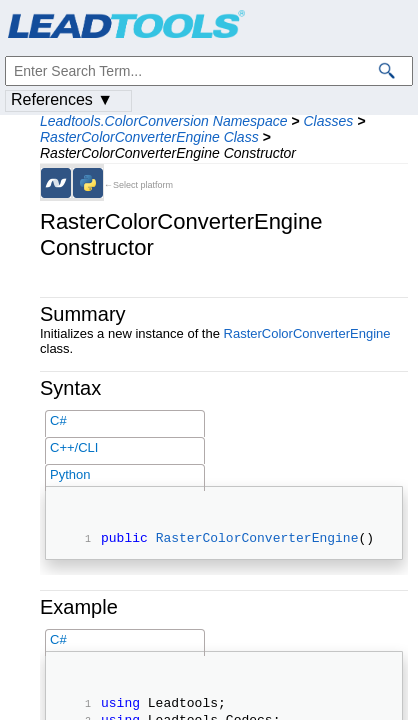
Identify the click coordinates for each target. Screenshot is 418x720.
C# (58, 420)
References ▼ (62, 99)
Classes (328, 121)
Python (70, 474)
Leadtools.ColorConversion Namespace (163, 121)
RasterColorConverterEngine (307, 333)
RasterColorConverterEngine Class (149, 137)
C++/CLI (74, 447)
